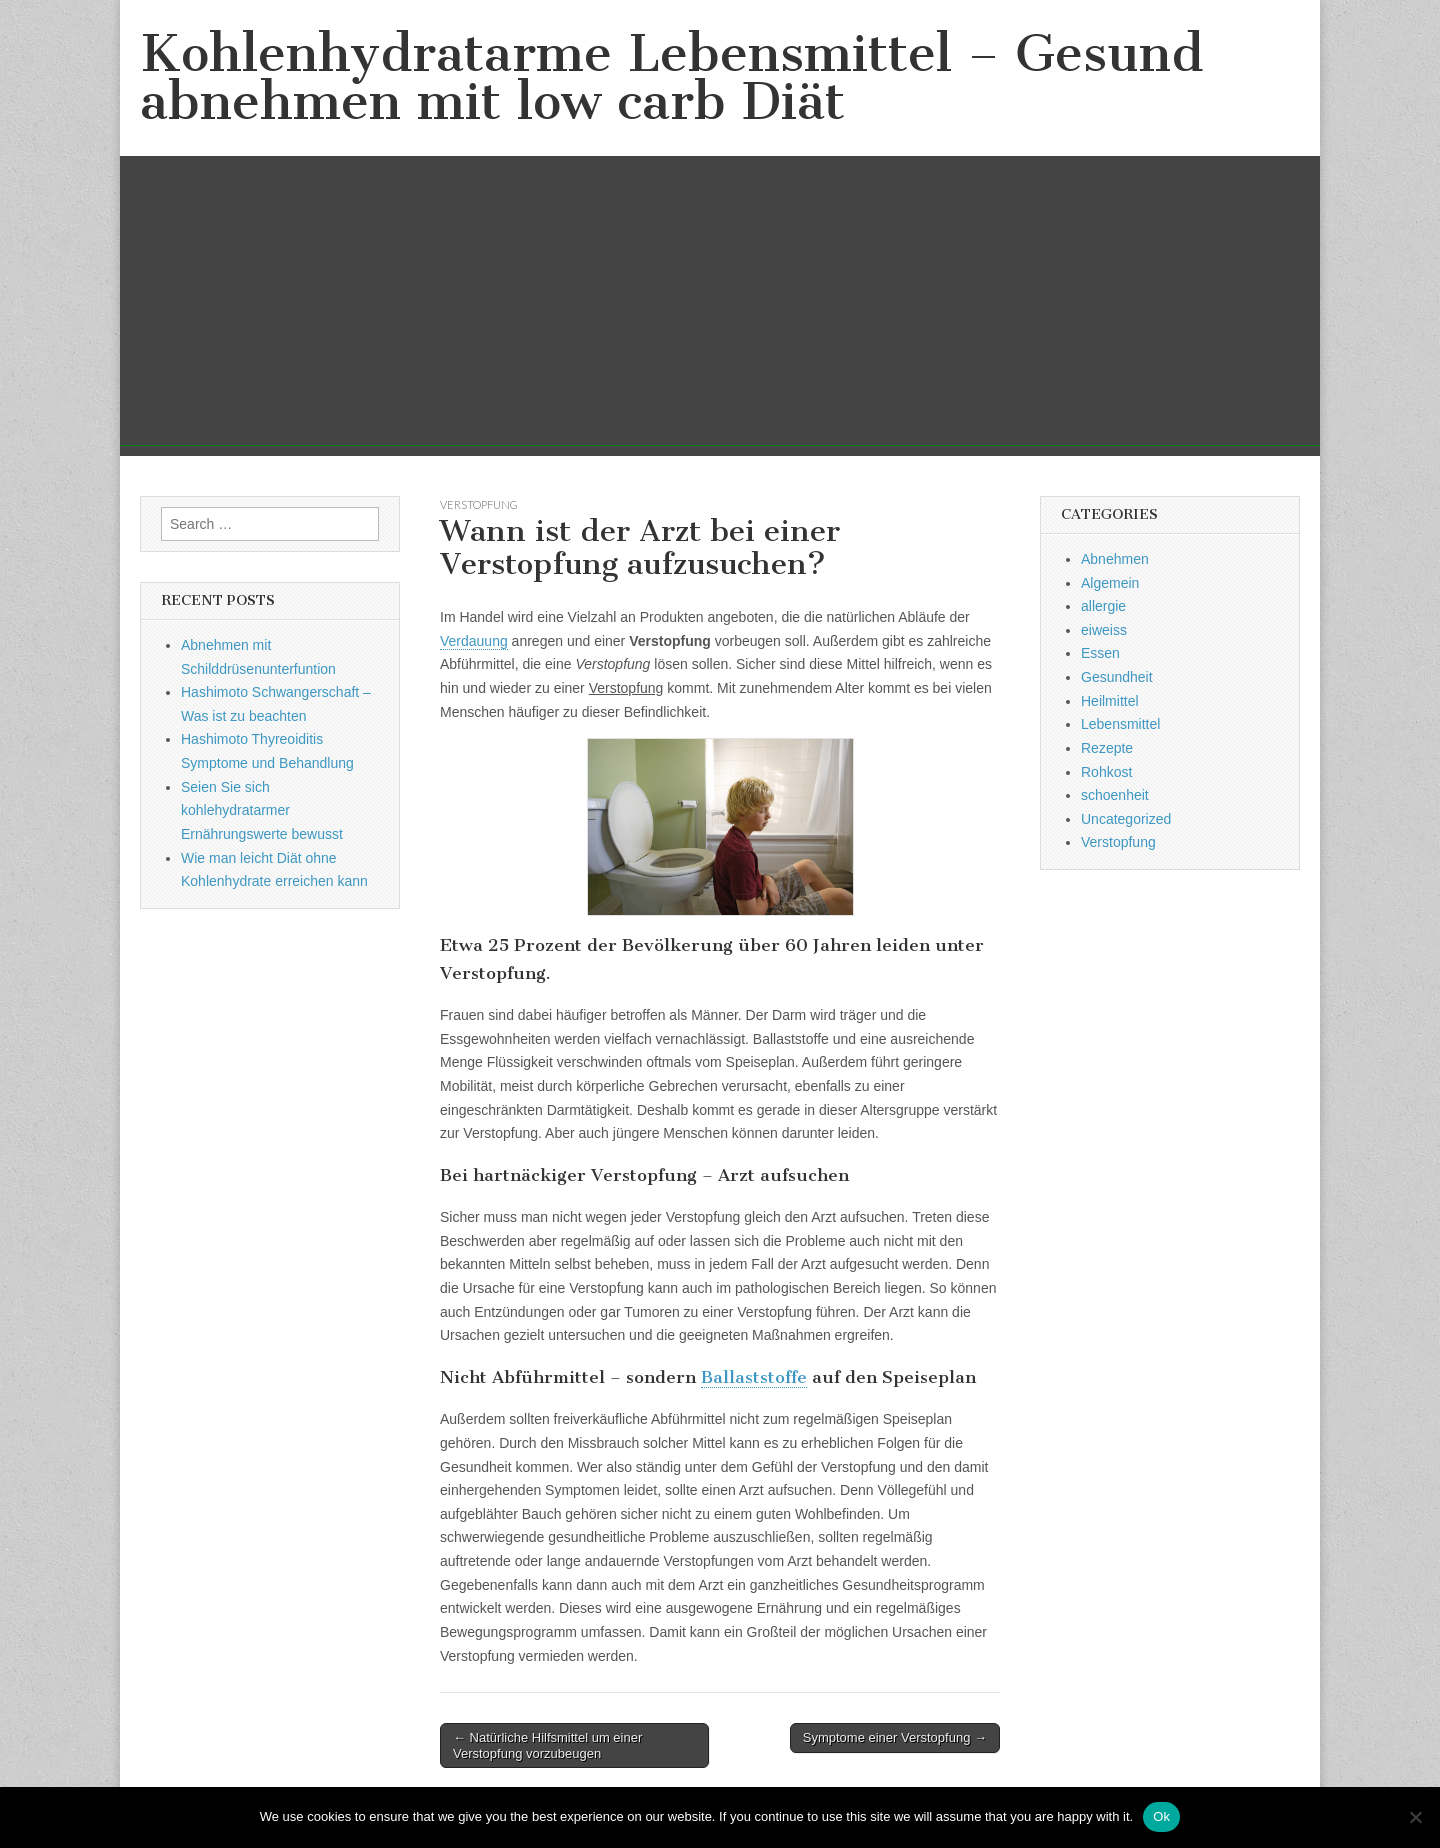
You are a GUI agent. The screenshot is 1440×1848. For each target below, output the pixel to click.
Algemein (1110, 583)
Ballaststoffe (754, 1377)
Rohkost (1106, 772)
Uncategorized (1126, 819)
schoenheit (1115, 795)
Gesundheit (1117, 677)
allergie (1103, 606)
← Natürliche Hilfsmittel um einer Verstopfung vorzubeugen (547, 1745)
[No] (1415, 1817)
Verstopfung (479, 504)
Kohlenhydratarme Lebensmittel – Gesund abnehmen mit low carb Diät (671, 77)
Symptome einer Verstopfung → (895, 1737)
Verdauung (474, 641)
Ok (1161, 1816)
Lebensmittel (1120, 724)
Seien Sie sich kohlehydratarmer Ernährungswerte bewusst (262, 810)
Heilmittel (1110, 701)
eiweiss (1104, 630)
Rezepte (1107, 748)
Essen (1100, 653)
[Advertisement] (720, 306)
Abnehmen (1115, 559)
